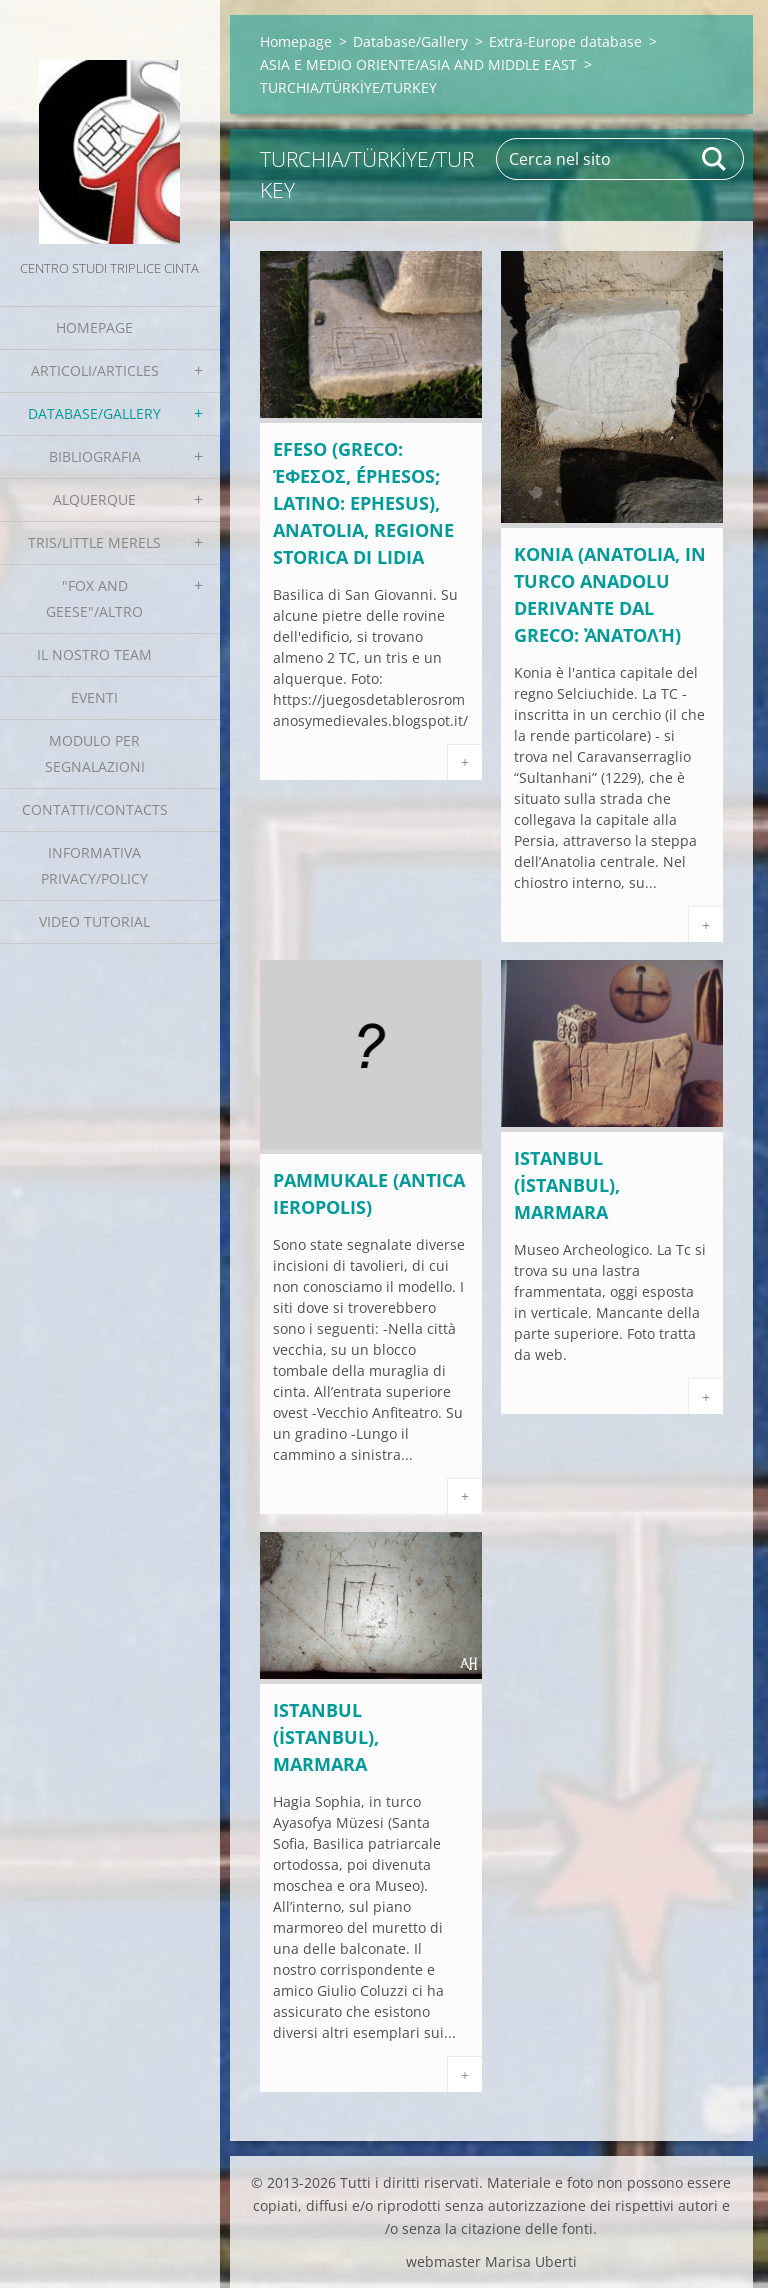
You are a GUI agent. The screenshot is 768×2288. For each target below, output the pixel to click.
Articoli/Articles (95, 370)
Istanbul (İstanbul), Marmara (326, 1737)
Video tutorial (94, 921)
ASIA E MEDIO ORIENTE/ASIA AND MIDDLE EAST (418, 64)
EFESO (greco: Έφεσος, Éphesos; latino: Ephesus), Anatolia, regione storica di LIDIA (363, 503)
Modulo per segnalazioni (95, 753)
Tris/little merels (94, 542)
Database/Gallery (94, 413)
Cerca (715, 159)
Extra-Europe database (565, 41)
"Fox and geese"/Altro (94, 598)
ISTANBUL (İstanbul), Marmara (567, 1185)
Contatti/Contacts (95, 809)
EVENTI (94, 697)
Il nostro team (94, 654)
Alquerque (94, 499)
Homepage (94, 327)
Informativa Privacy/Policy (94, 865)
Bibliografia (95, 456)
